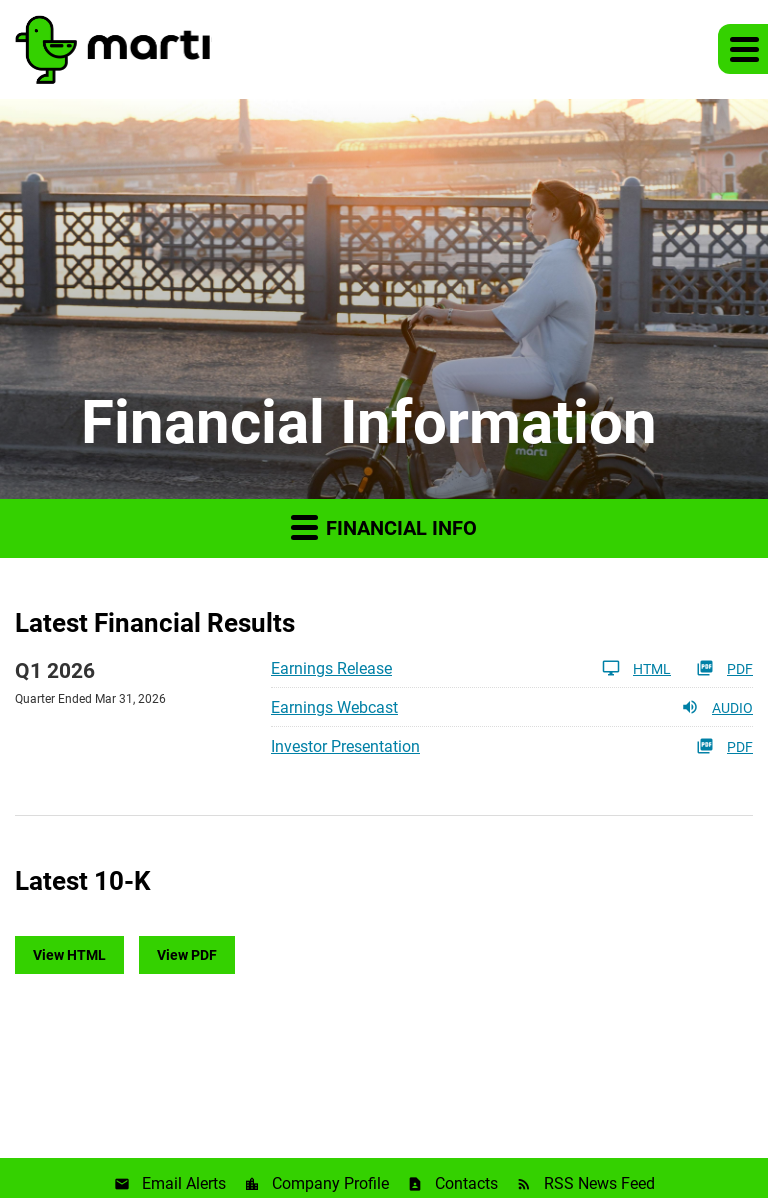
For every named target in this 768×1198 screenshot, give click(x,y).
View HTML (69, 955)
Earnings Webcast (334, 707)
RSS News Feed (599, 1183)
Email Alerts (184, 1183)
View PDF (187, 955)
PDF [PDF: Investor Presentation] (724, 746)
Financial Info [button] (384, 526)
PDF (724, 668)
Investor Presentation (345, 746)
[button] (743, 49)
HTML (636, 668)
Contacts (466, 1183)
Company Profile (330, 1183)
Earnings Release (331, 668)
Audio (717, 707)
